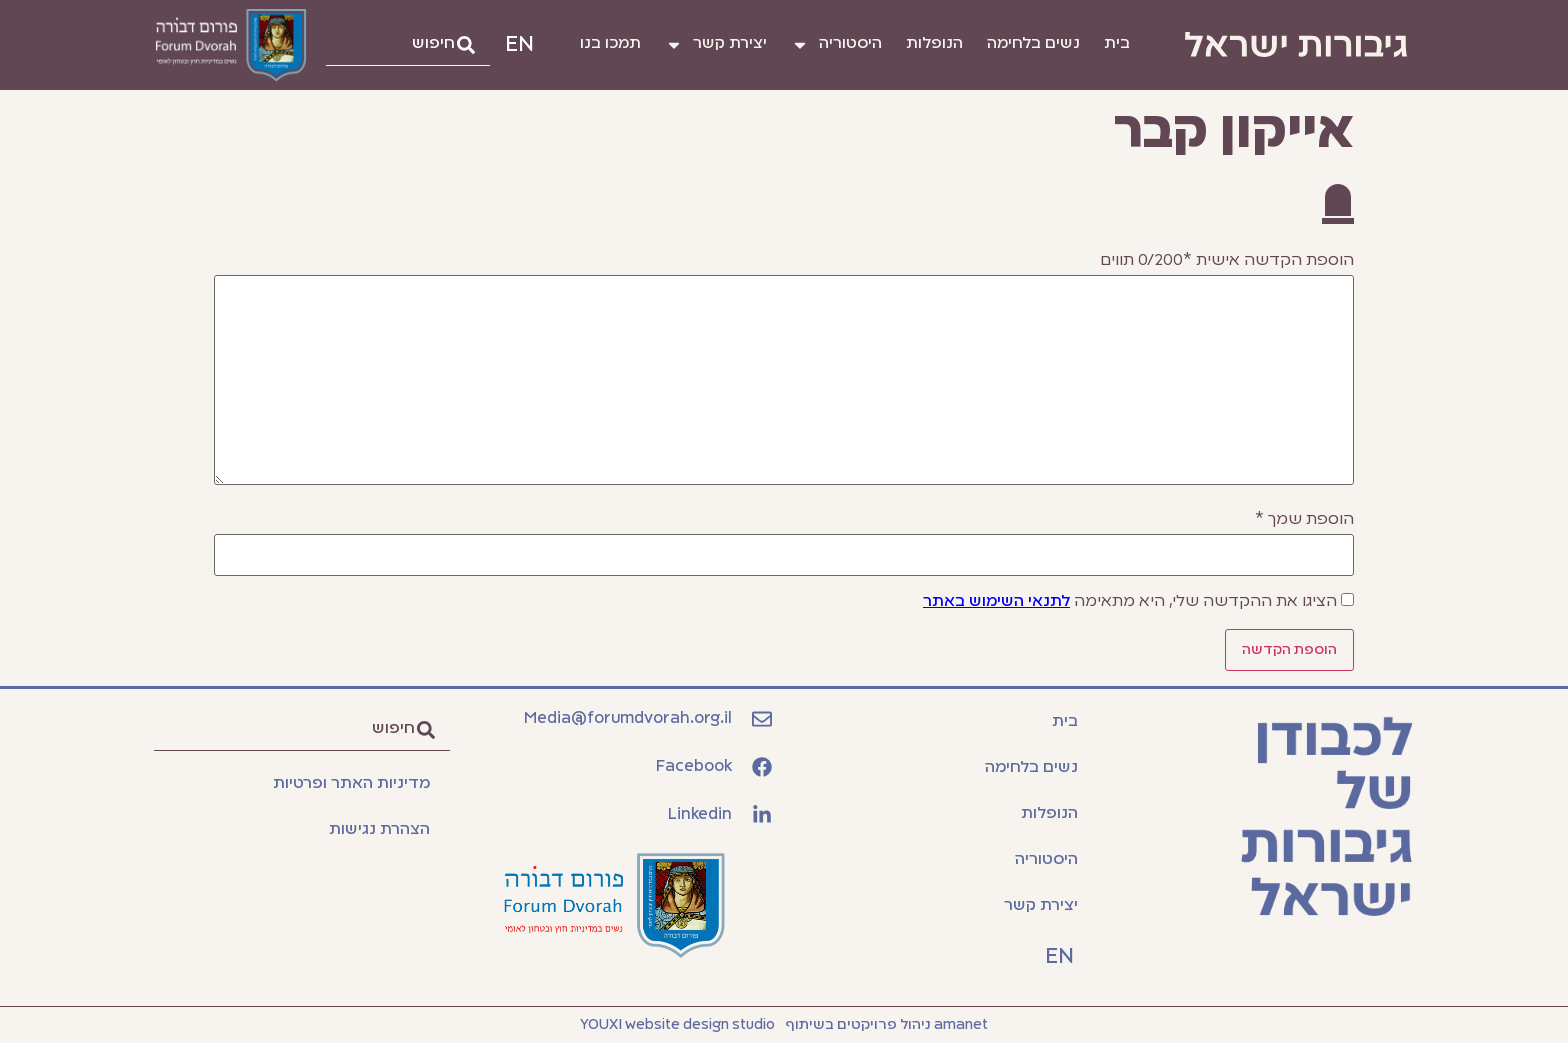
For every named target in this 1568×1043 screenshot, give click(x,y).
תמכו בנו (610, 44)
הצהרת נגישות (379, 830)
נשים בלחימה (1033, 44)
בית (1117, 44)
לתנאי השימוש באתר (996, 602)
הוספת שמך (1304, 520)
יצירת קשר (716, 45)
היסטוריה (836, 45)
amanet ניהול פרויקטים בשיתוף (886, 1025)
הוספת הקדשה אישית (1227, 261)
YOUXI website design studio (677, 1025)
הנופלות (934, 44)
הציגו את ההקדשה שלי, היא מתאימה (1130, 602)
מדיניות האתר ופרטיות (351, 784)
